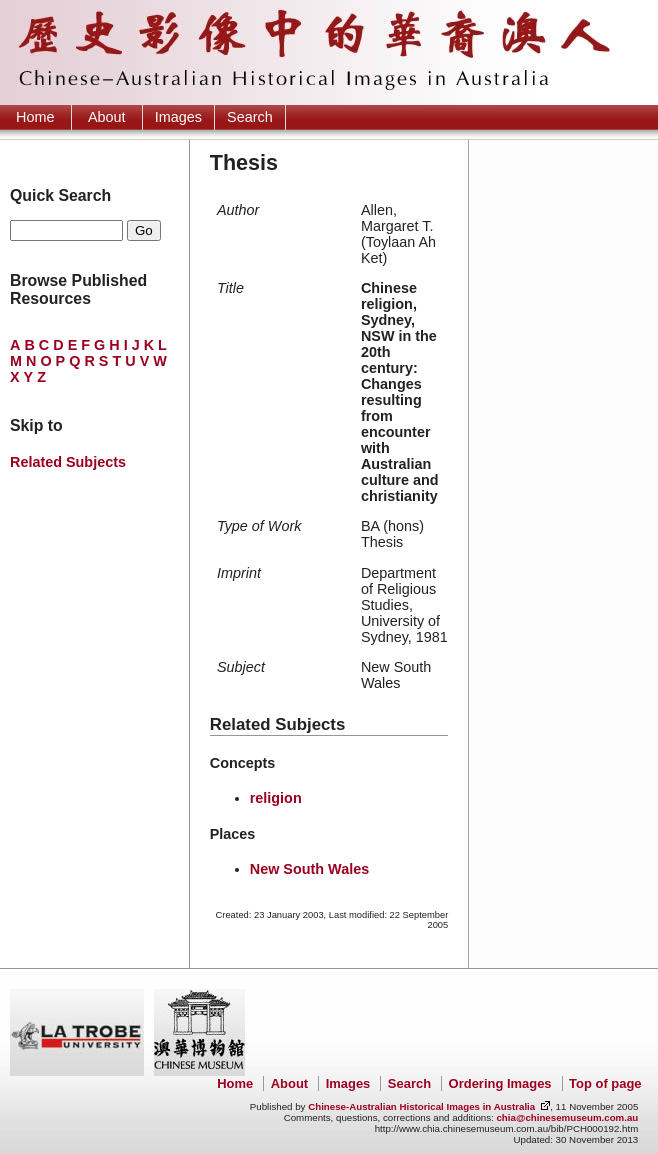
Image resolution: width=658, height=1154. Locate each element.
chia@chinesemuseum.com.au (567, 1117)
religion (276, 798)
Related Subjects (68, 462)
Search (250, 117)
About (107, 117)
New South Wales (309, 869)
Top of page (605, 1083)
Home (35, 117)
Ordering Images (500, 1083)
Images (178, 117)
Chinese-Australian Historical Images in (421, 1106)
